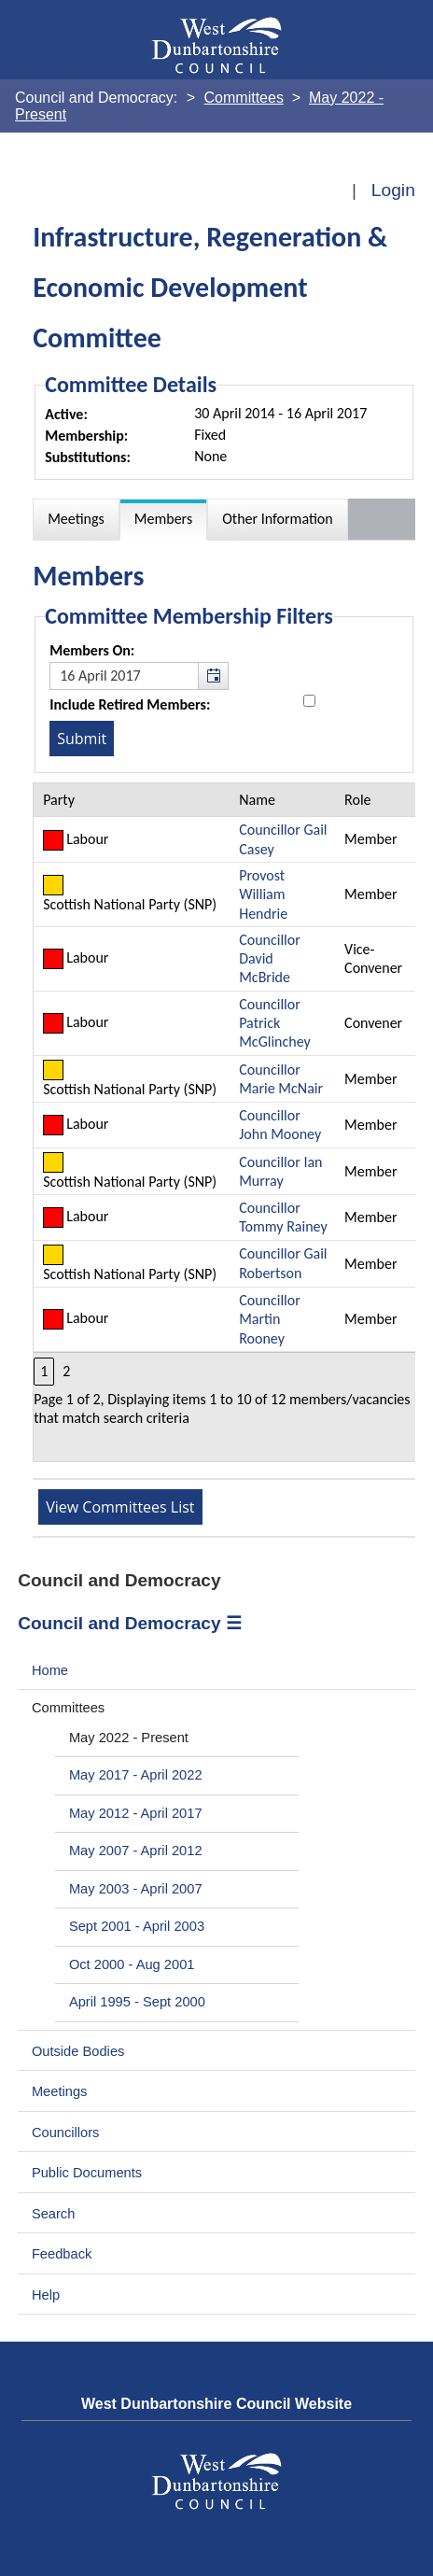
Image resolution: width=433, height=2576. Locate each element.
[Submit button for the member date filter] (81, 738)
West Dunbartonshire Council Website (216, 2404)
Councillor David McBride (269, 959)
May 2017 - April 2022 (136, 1774)
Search (54, 2213)
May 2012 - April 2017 (136, 1813)
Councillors (66, 2132)
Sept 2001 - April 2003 (136, 1926)
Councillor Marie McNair (281, 1079)
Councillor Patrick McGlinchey (275, 1023)
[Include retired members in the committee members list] (309, 701)
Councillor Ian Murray (280, 1171)
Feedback (61, 2253)
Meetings (60, 2091)
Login (393, 190)
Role (357, 800)
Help (46, 2294)
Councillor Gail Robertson (283, 1263)
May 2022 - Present (129, 1737)
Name (257, 800)
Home (50, 1670)
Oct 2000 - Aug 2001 (132, 1964)
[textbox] (139, 676)
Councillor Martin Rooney (269, 1319)
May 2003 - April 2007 (136, 1888)
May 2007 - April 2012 (136, 1850)
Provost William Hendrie (263, 894)
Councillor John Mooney (280, 1124)
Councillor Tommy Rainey (283, 1217)
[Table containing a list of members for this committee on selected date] (225, 1122)
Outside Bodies (78, 2051)
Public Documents (87, 2172)
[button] (213, 676)
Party (59, 800)
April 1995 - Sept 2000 (137, 2001)
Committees (68, 1707)
